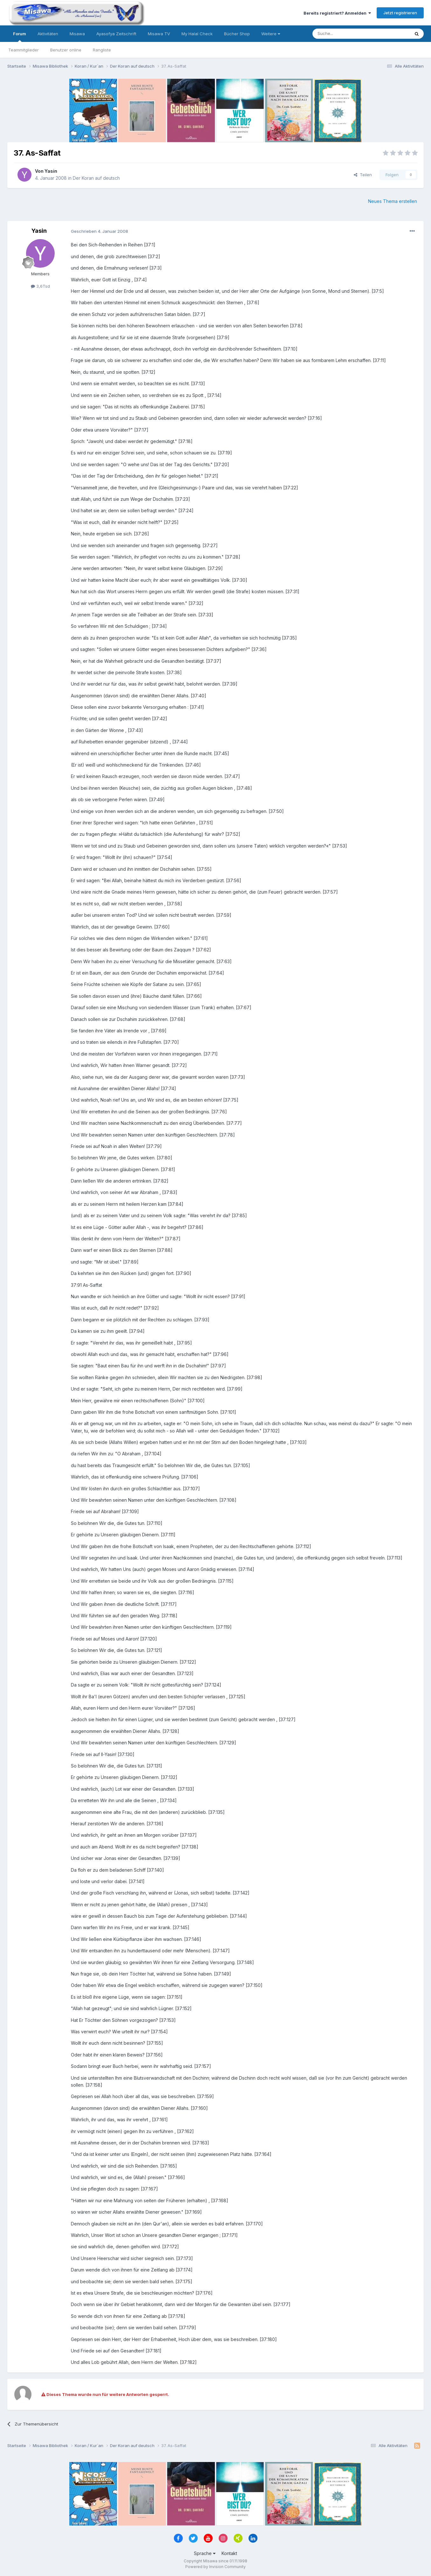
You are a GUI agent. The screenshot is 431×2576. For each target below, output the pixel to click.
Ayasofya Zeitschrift (116, 33)
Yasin (50, 171)
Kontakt (229, 2553)
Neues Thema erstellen (392, 201)
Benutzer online (65, 49)
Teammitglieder (23, 49)
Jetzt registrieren (400, 12)
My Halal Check (197, 33)
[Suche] (341, 34)
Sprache (205, 2553)
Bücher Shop (237, 33)
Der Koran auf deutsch (96, 178)
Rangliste (102, 49)
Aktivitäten (48, 33)
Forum (19, 36)
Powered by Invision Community (215, 2566)
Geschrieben (99, 231)
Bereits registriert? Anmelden (337, 13)
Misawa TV (159, 33)
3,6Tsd (40, 286)
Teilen (363, 174)
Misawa (77, 33)
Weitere (270, 33)
